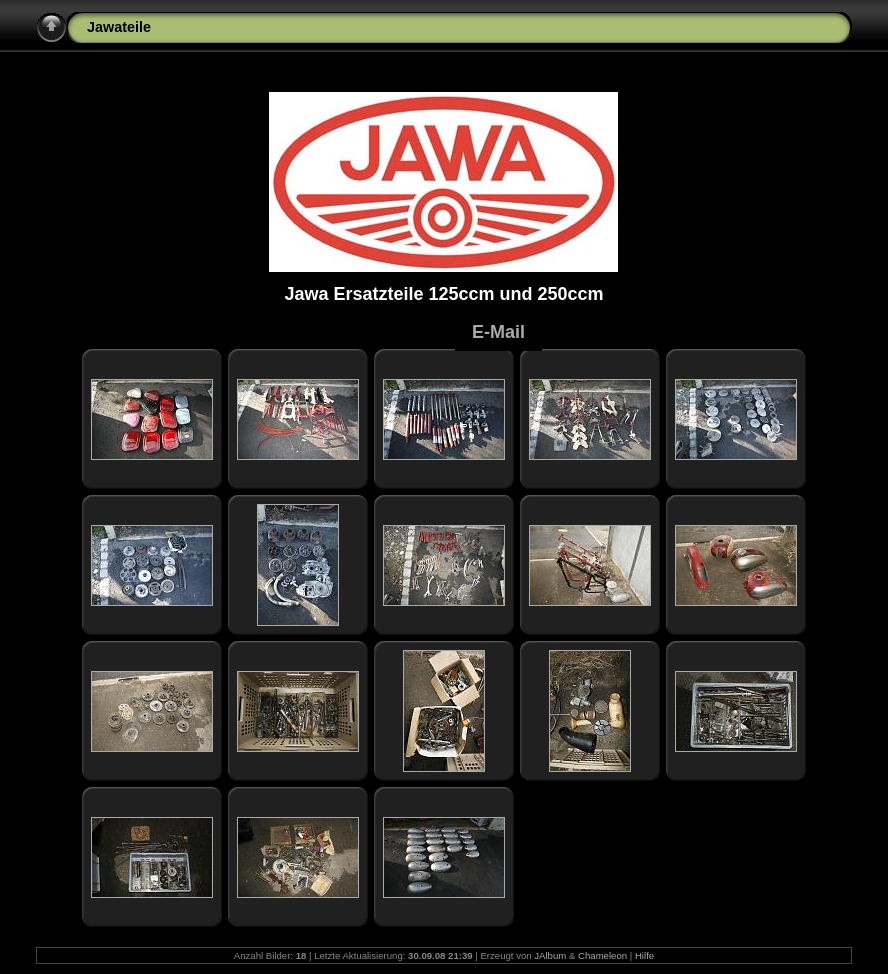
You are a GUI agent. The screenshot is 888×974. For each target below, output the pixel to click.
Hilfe (644, 955)
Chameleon (602, 955)
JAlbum (550, 955)
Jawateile (119, 27)
